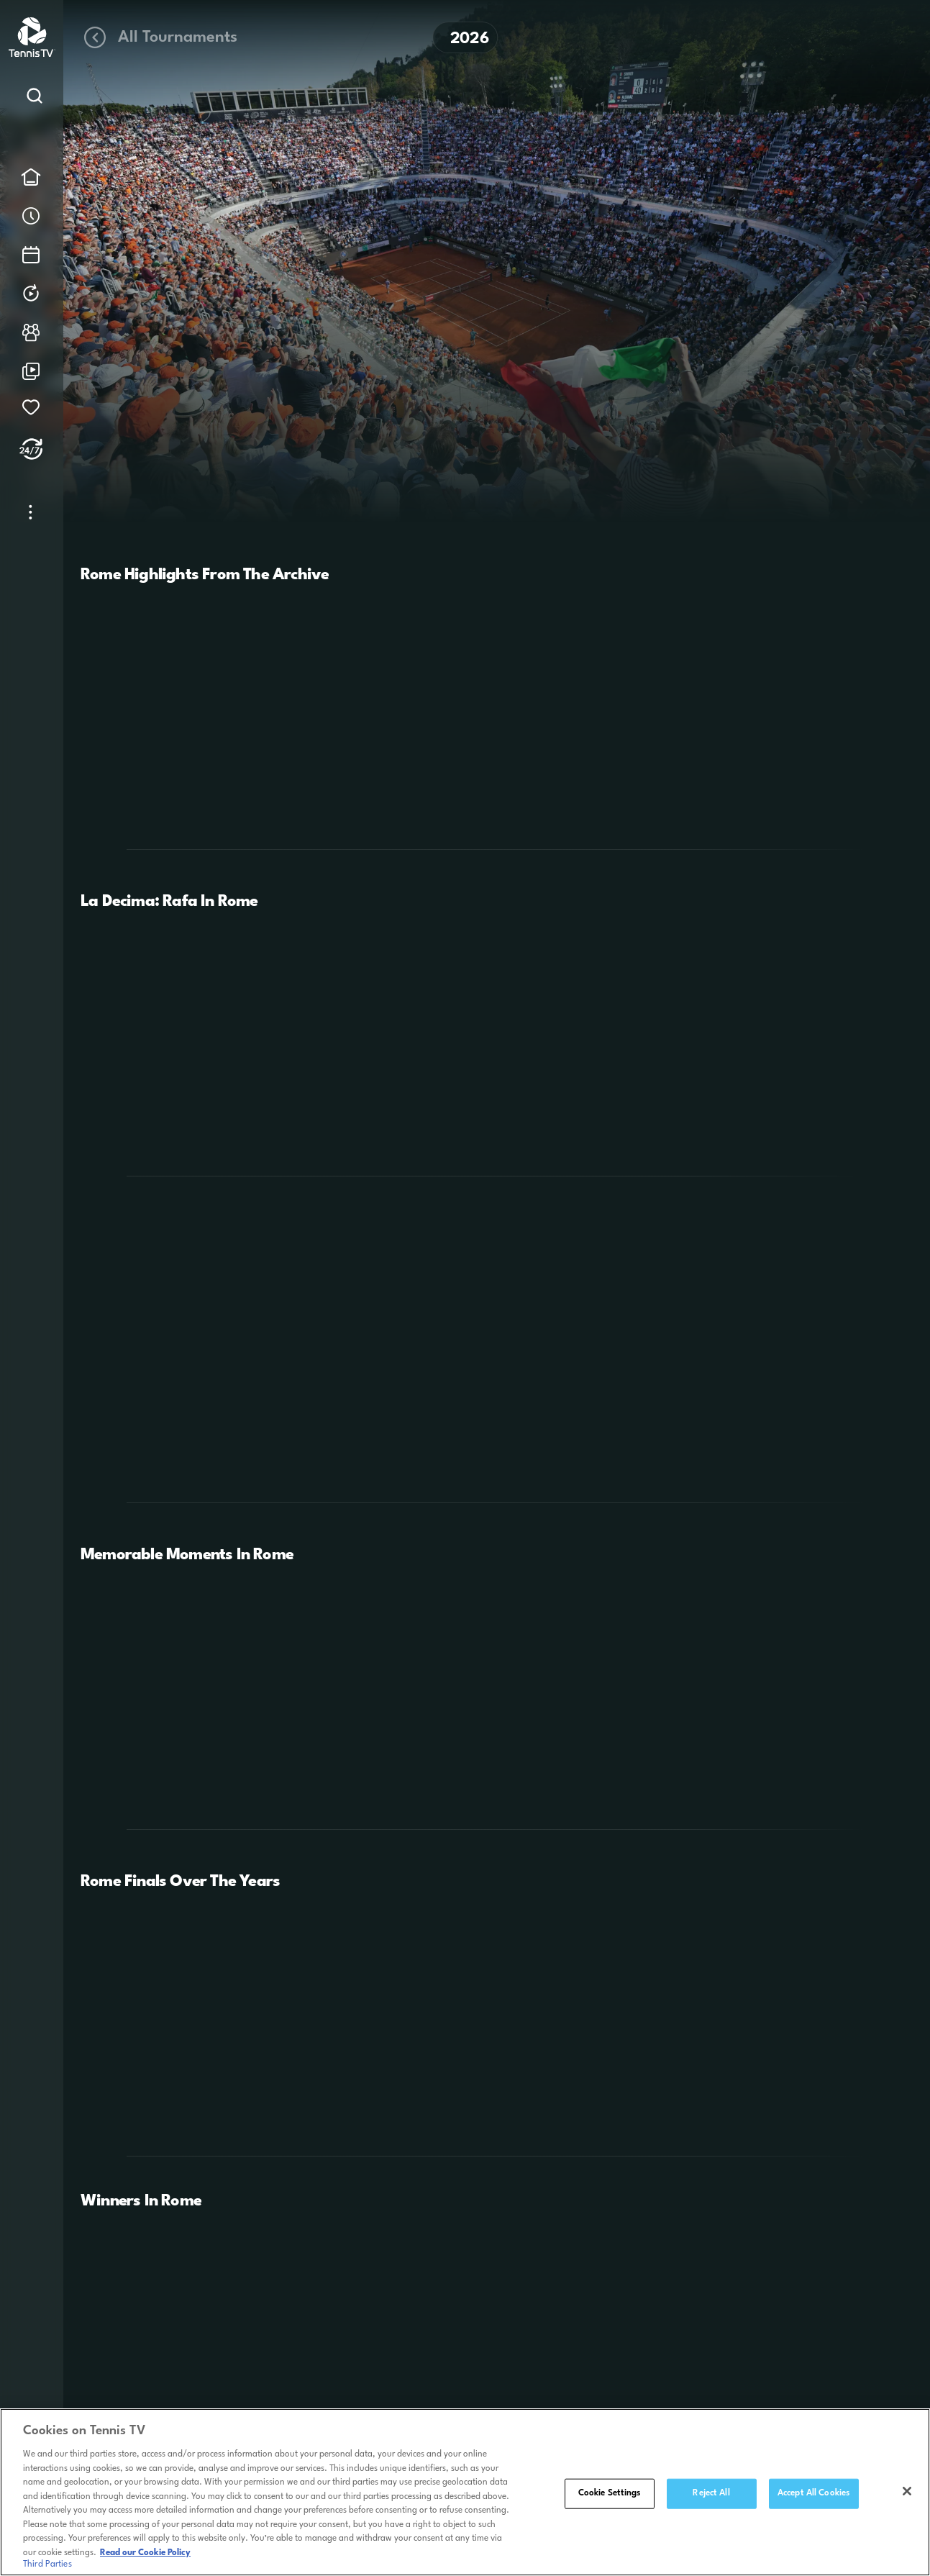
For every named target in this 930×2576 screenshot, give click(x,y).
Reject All (711, 2497)
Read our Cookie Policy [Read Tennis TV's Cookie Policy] (145, 2557)
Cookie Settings (609, 2497)
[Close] (907, 2495)
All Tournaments (159, 37)
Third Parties (47, 2568)
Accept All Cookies (813, 2497)
